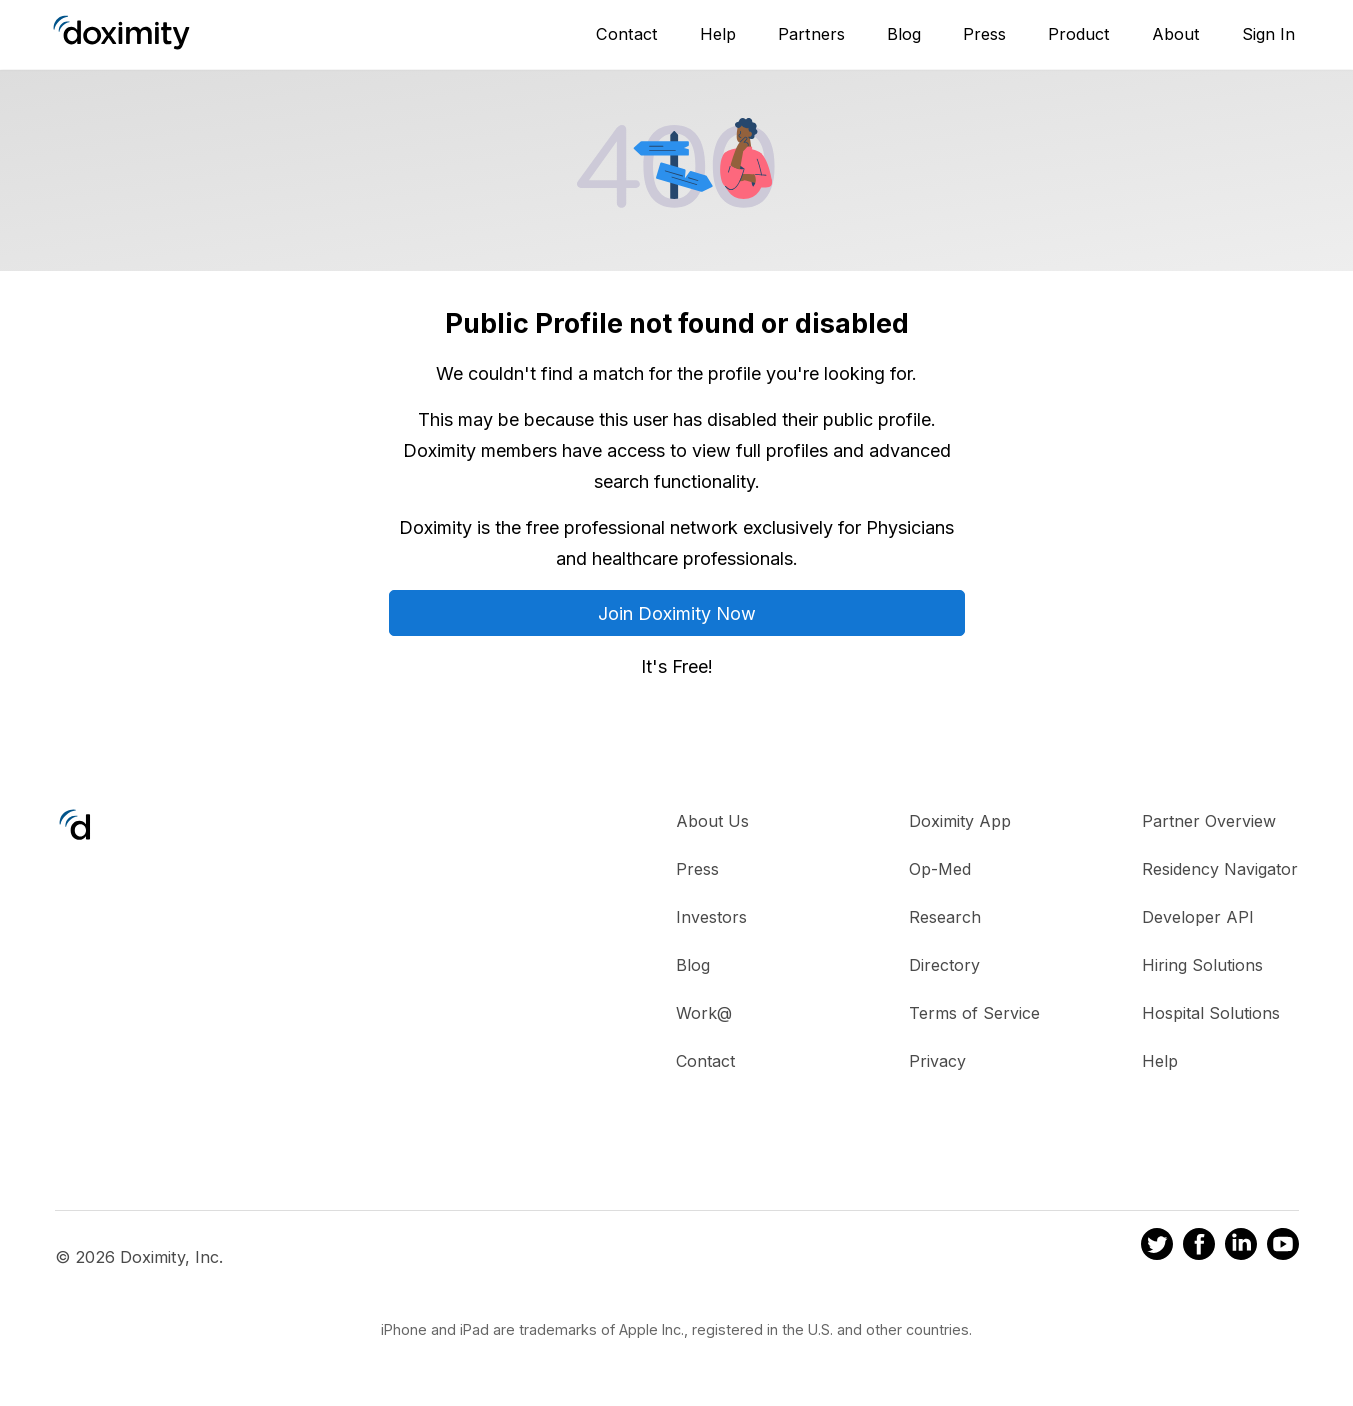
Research (945, 917)
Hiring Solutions (1202, 965)
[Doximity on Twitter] (1157, 1247)
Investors (711, 917)
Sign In (1268, 34)
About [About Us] (1176, 34)
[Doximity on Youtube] (1283, 1247)
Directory (944, 965)
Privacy (937, 1061)
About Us (712, 821)
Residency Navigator (1220, 869)
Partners (811, 34)
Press (984, 34)
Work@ (704, 1013)
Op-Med (940, 869)
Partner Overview (1209, 821)
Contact (627, 34)
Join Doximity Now (677, 613)
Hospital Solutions (1211, 1013)
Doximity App (960, 821)
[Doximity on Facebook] (1199, 1247)
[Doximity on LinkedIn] (1241, 1247)
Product (1079, 34)
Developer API (1198, 917)
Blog (904, 34)
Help (718, 34)
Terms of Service (974, 1013)
